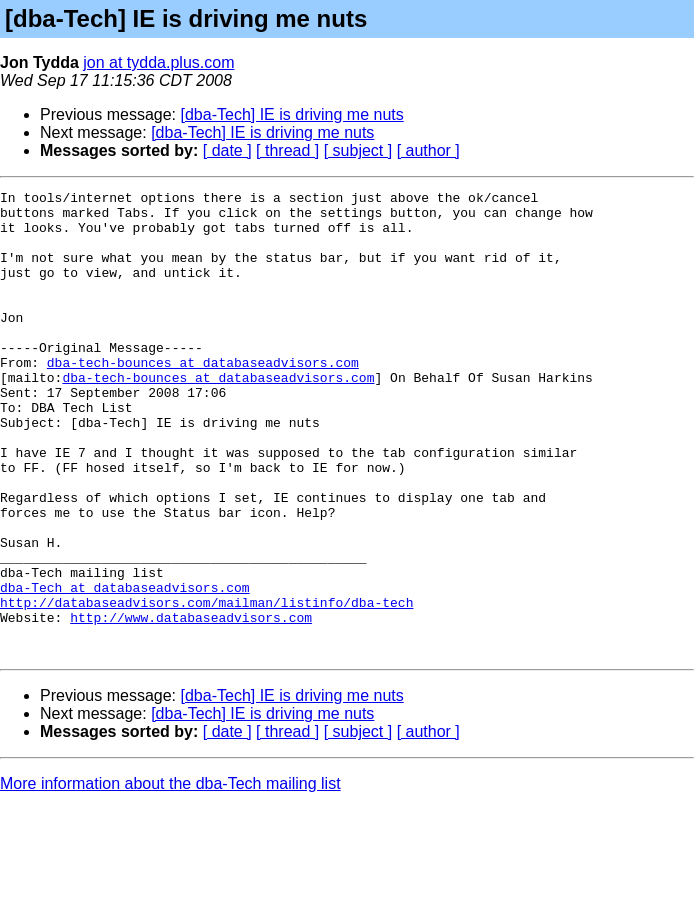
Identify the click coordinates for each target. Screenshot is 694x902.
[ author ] (428, 150)
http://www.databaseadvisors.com (191, 704)
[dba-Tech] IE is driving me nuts (292, 114)
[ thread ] (287, 150)
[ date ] (227, 150)
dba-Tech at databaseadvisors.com (125, 668)
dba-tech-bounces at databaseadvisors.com (203, 398)
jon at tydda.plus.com (158, 62)
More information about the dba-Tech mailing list (170, 876)
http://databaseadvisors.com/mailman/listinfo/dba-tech (206, 686)
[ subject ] (358, 150)
